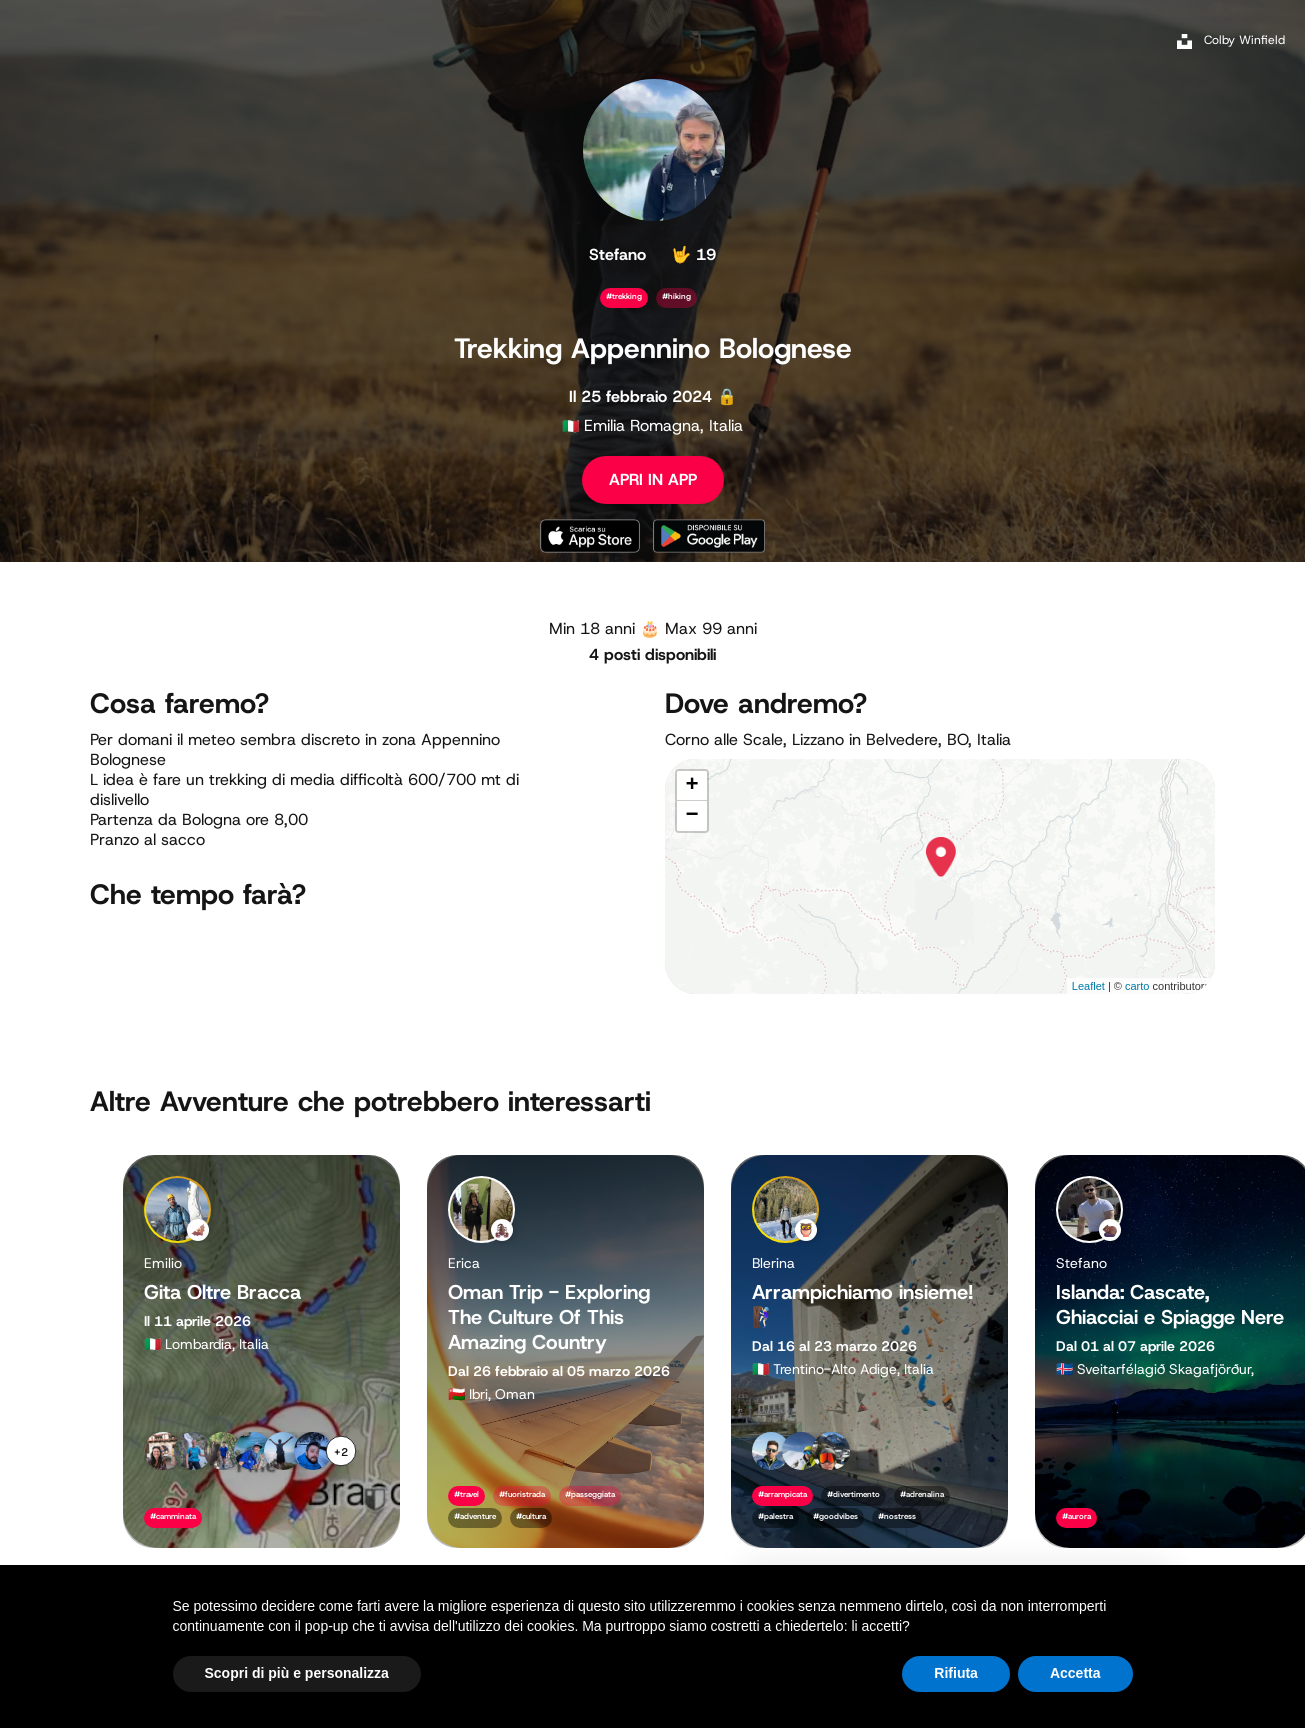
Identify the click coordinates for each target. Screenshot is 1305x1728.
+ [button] (691, 786)
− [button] (691, 816)
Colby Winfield (1244, 40)
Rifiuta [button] (956, 1673)
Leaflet (1088, 986)
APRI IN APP (653, 479)
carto (1137, 986)
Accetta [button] (1075, 1673)
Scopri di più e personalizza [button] (297, 1673)
